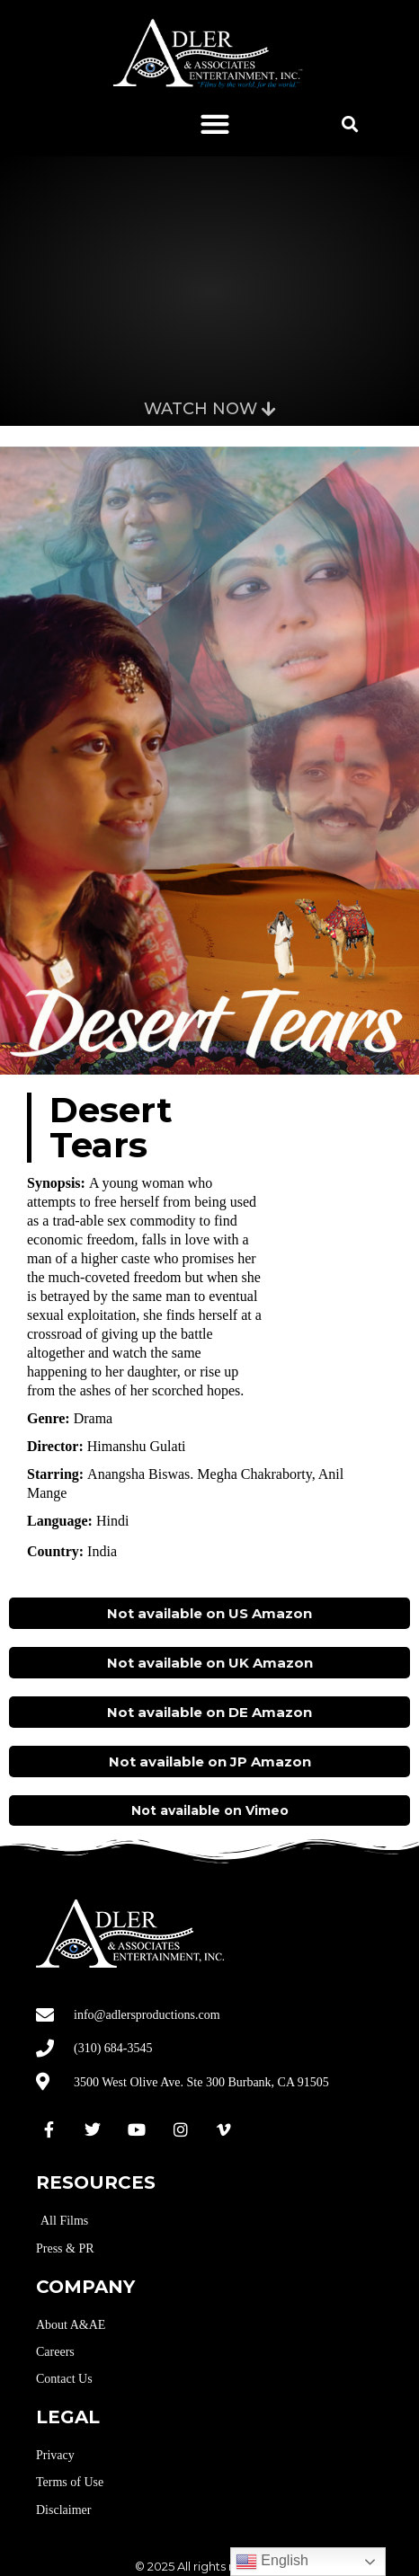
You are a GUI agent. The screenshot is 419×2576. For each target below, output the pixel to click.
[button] (214, 124)
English (272, 2561)
